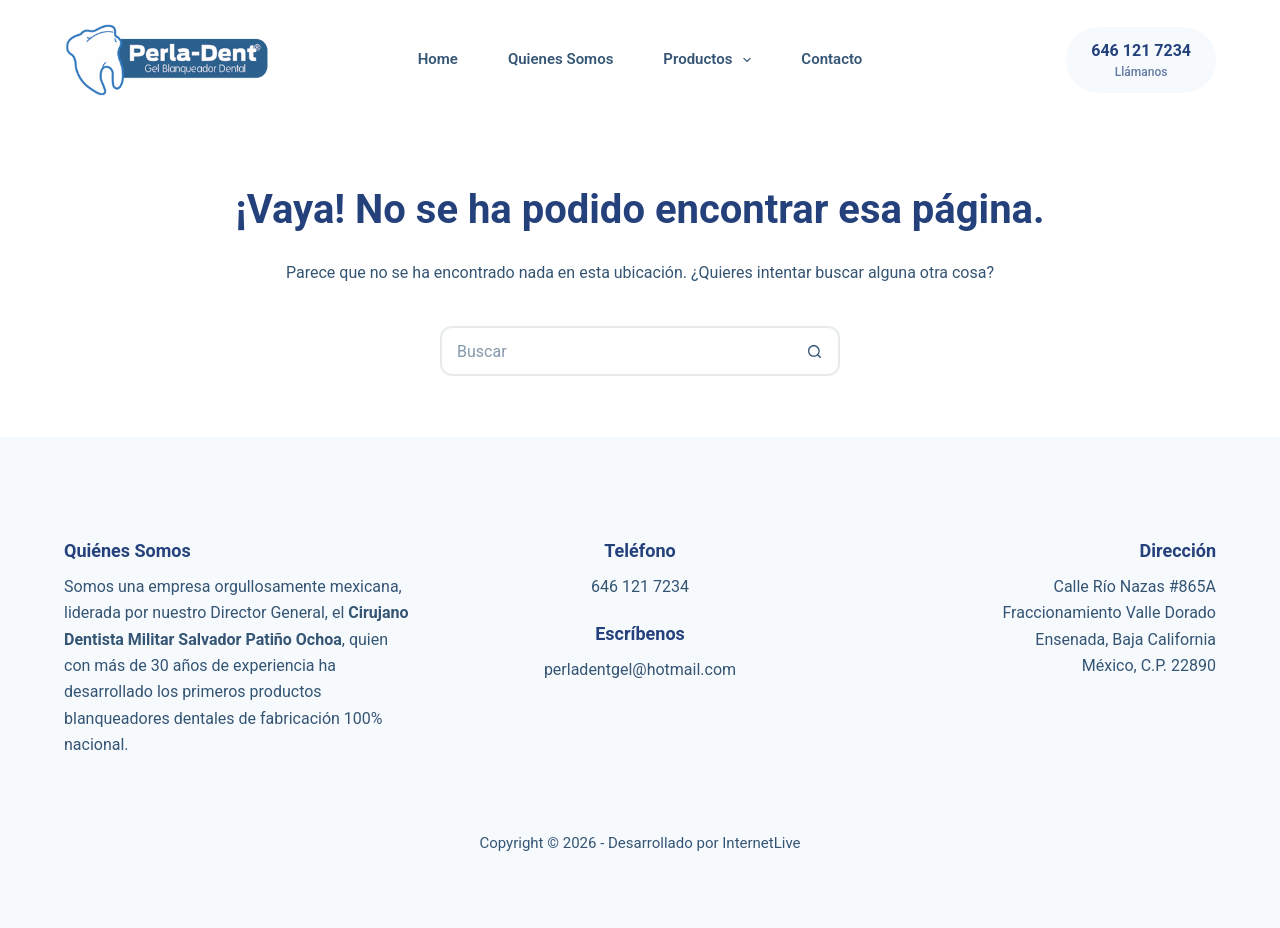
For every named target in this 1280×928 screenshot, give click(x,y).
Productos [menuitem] (711, 60)
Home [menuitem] (438, 59)
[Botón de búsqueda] (815, 351)
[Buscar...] (615, 351)
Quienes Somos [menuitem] (560, 59)
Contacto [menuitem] (831, 59)
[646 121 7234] (1141, 60)
